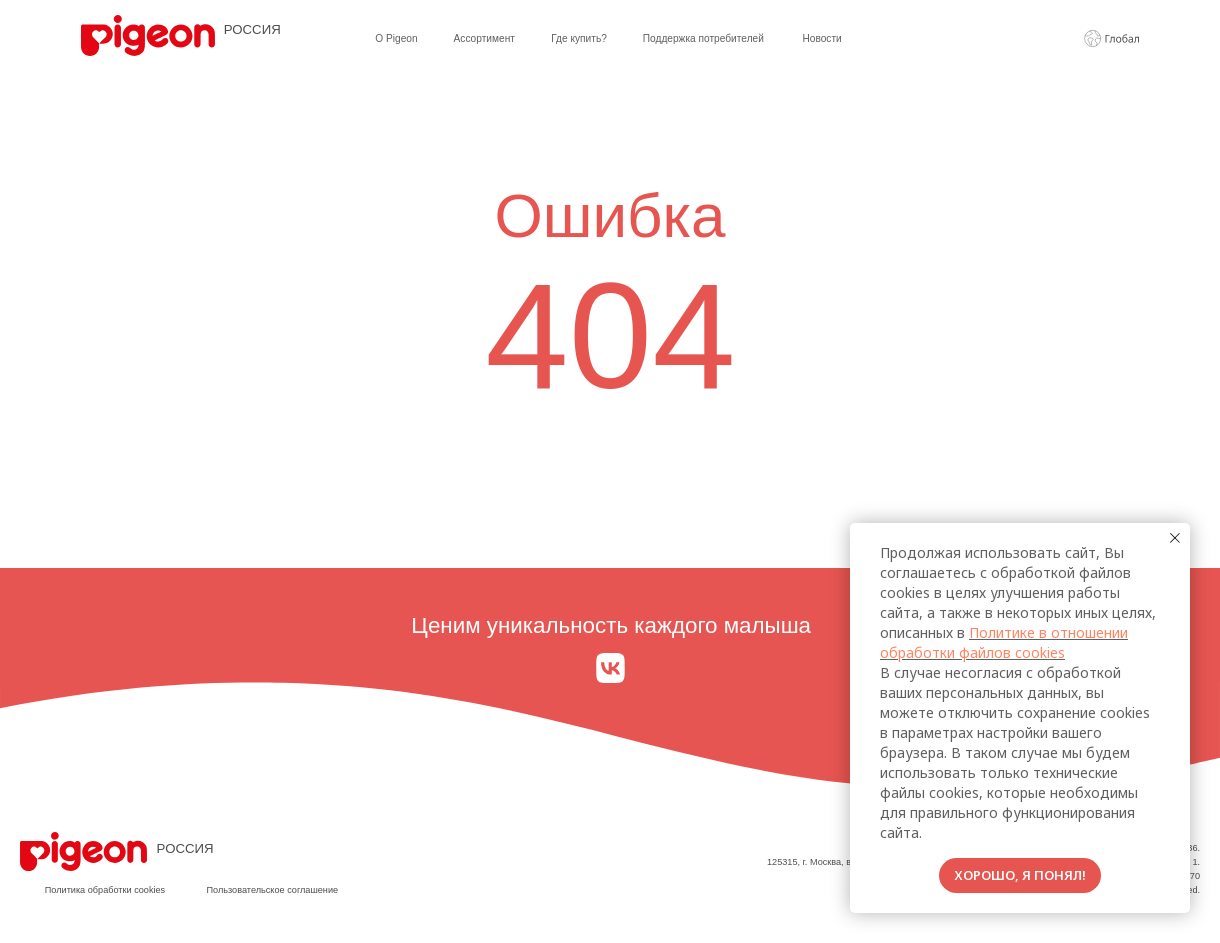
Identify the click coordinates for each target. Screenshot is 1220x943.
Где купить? (579, 38)
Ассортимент (484, 38)
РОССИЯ (252, 29)
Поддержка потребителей (703, 38)
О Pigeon (396, 38)
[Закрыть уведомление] (1175, 538)
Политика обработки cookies (105, 890)
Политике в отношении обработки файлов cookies (1004, 642)
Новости (821, 38)
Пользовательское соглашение (272, 890)
